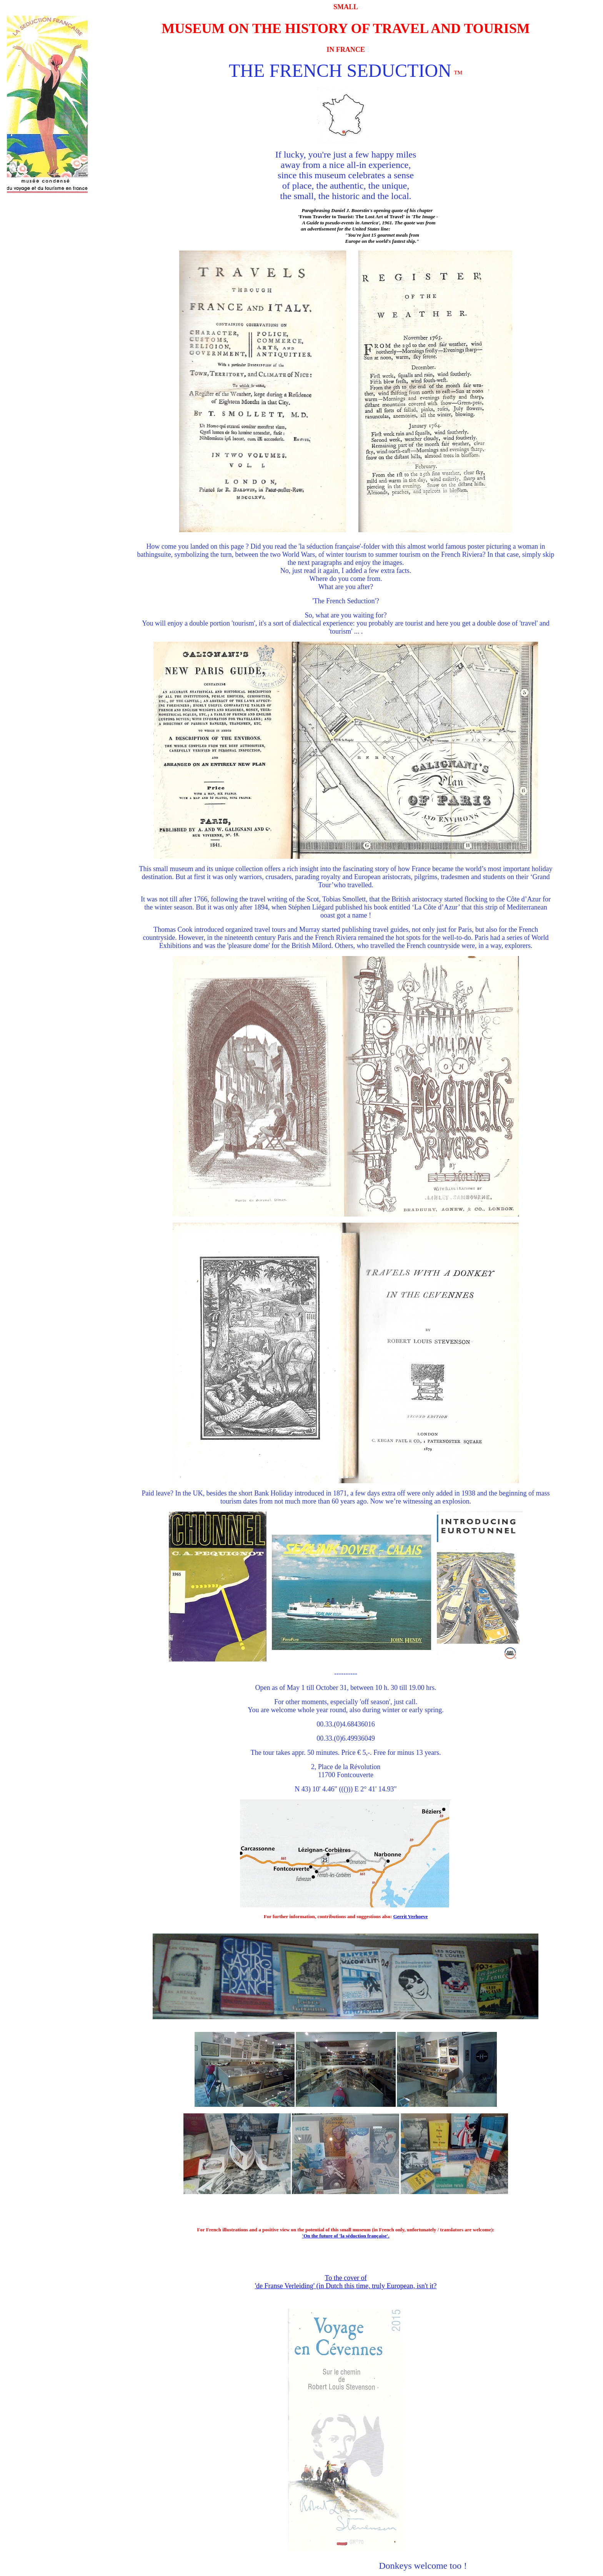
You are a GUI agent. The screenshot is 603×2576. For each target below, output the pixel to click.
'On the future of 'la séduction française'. (346, 2236)
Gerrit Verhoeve (410, 1916)
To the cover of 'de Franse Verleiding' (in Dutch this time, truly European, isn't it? (345, 2282)
